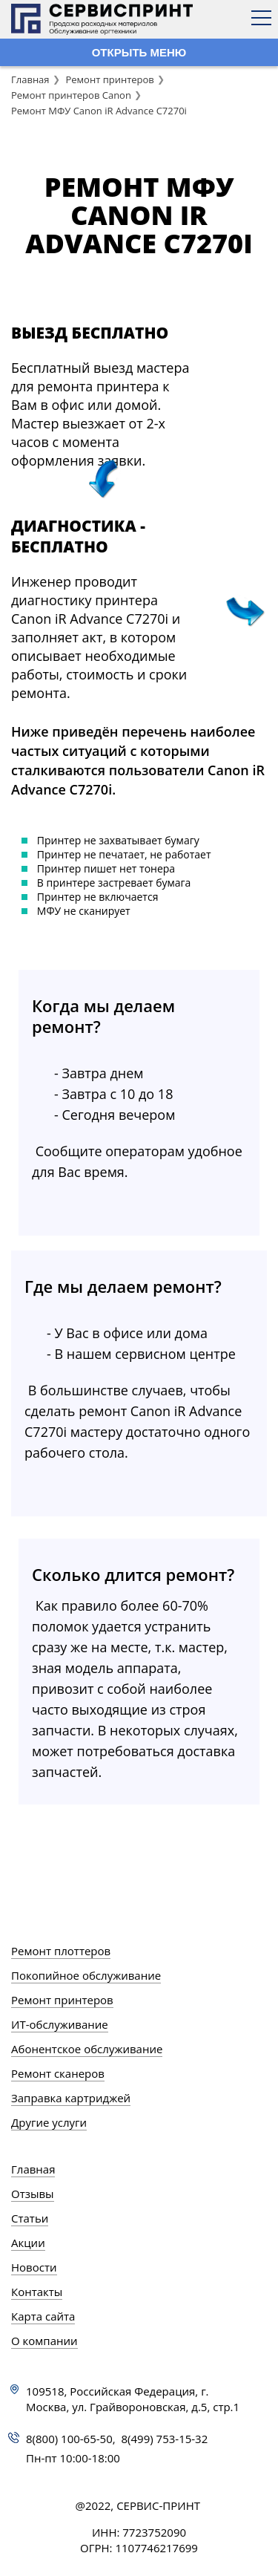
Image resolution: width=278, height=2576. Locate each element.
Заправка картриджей (70, 2097)
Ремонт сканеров (58, 2073)
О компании (44, 2340)
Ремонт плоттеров (60, 1950)
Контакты (36, 2291)
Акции (28, 2242)
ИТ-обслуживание (59, 2024)
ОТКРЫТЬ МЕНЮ (139, 52)
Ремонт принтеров (109, 79)
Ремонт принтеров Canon (71, 95)
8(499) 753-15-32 (165, 2438)
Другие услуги (49, 2122)
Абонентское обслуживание (86, 2048)
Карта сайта (43, 2316)
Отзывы (32, 2193)
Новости (34, 2267)
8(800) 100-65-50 (69, 2438)
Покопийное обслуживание (86, 1975)
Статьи (29, 2218)
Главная (30, 79)
